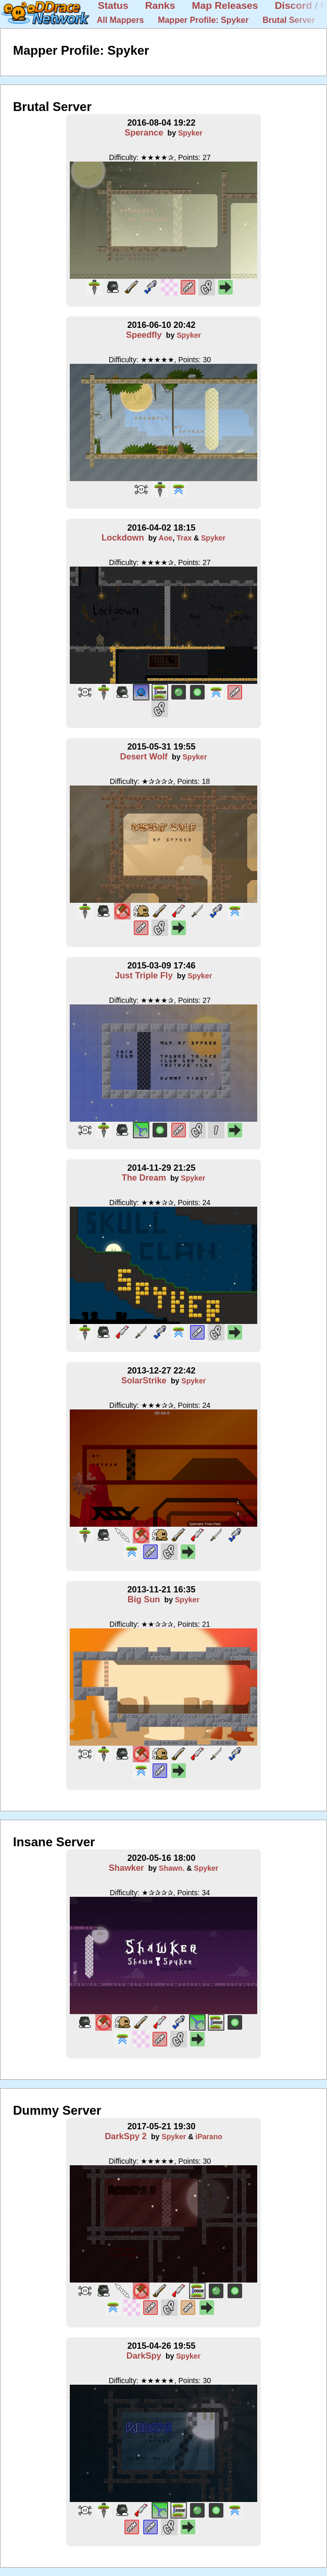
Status (113, 5)
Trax (184, 538)
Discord (293, 5)
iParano (208, 2136)
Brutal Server (288, 20)
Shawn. (171, 1868)
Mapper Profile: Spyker (203, 20)
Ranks (160, 5)
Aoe (166, 538)
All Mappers (120, 20)
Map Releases (225, 5)
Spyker (190, 133)
